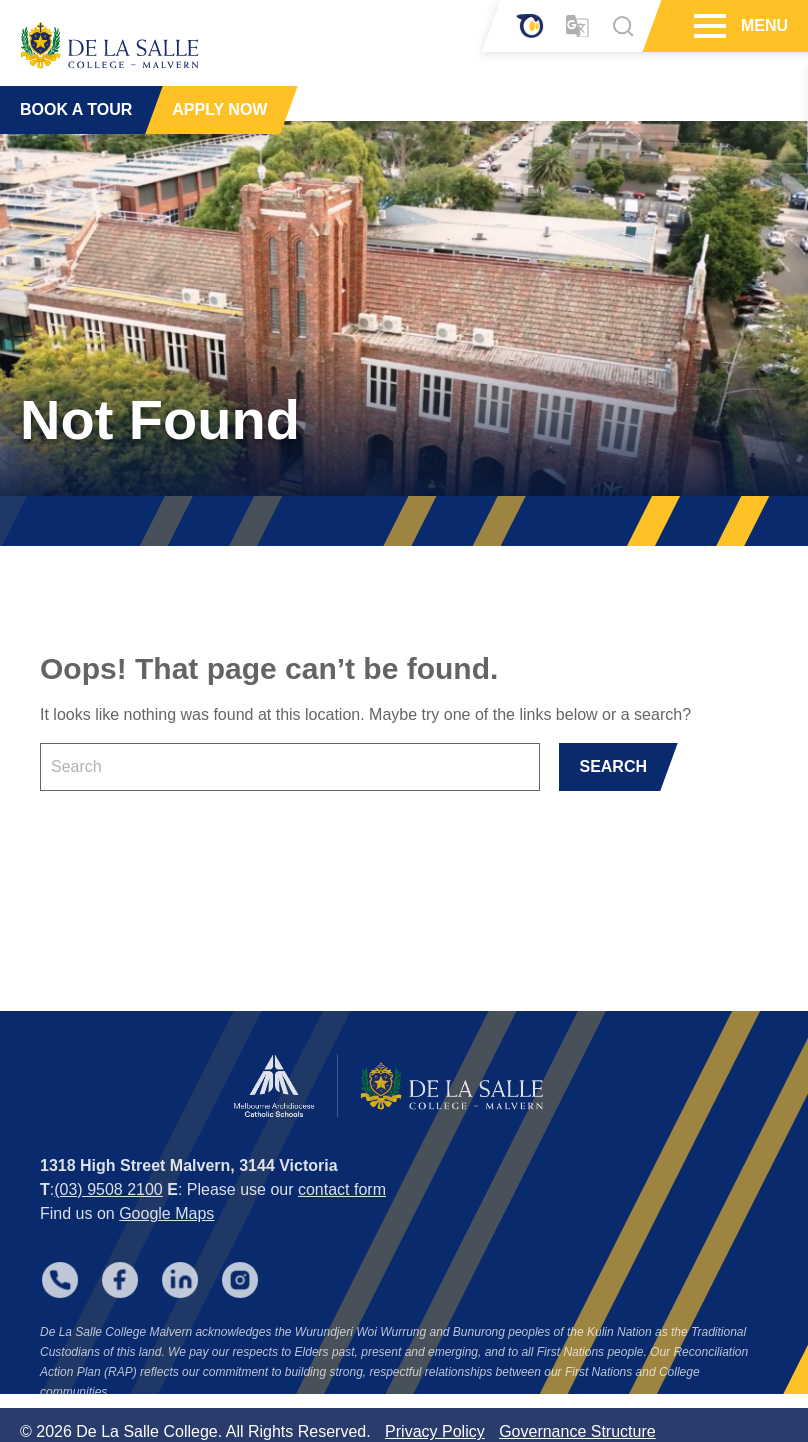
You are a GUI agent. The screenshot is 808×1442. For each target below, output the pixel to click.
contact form (342, 1201)
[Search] (623, 26)
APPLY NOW (219, 109)
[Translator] (577, 26)
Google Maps (166, 1225)
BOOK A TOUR (76, 109)
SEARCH (613, 766)
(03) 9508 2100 (108, 1201)
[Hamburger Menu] (707, 26)
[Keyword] (290, 767)
